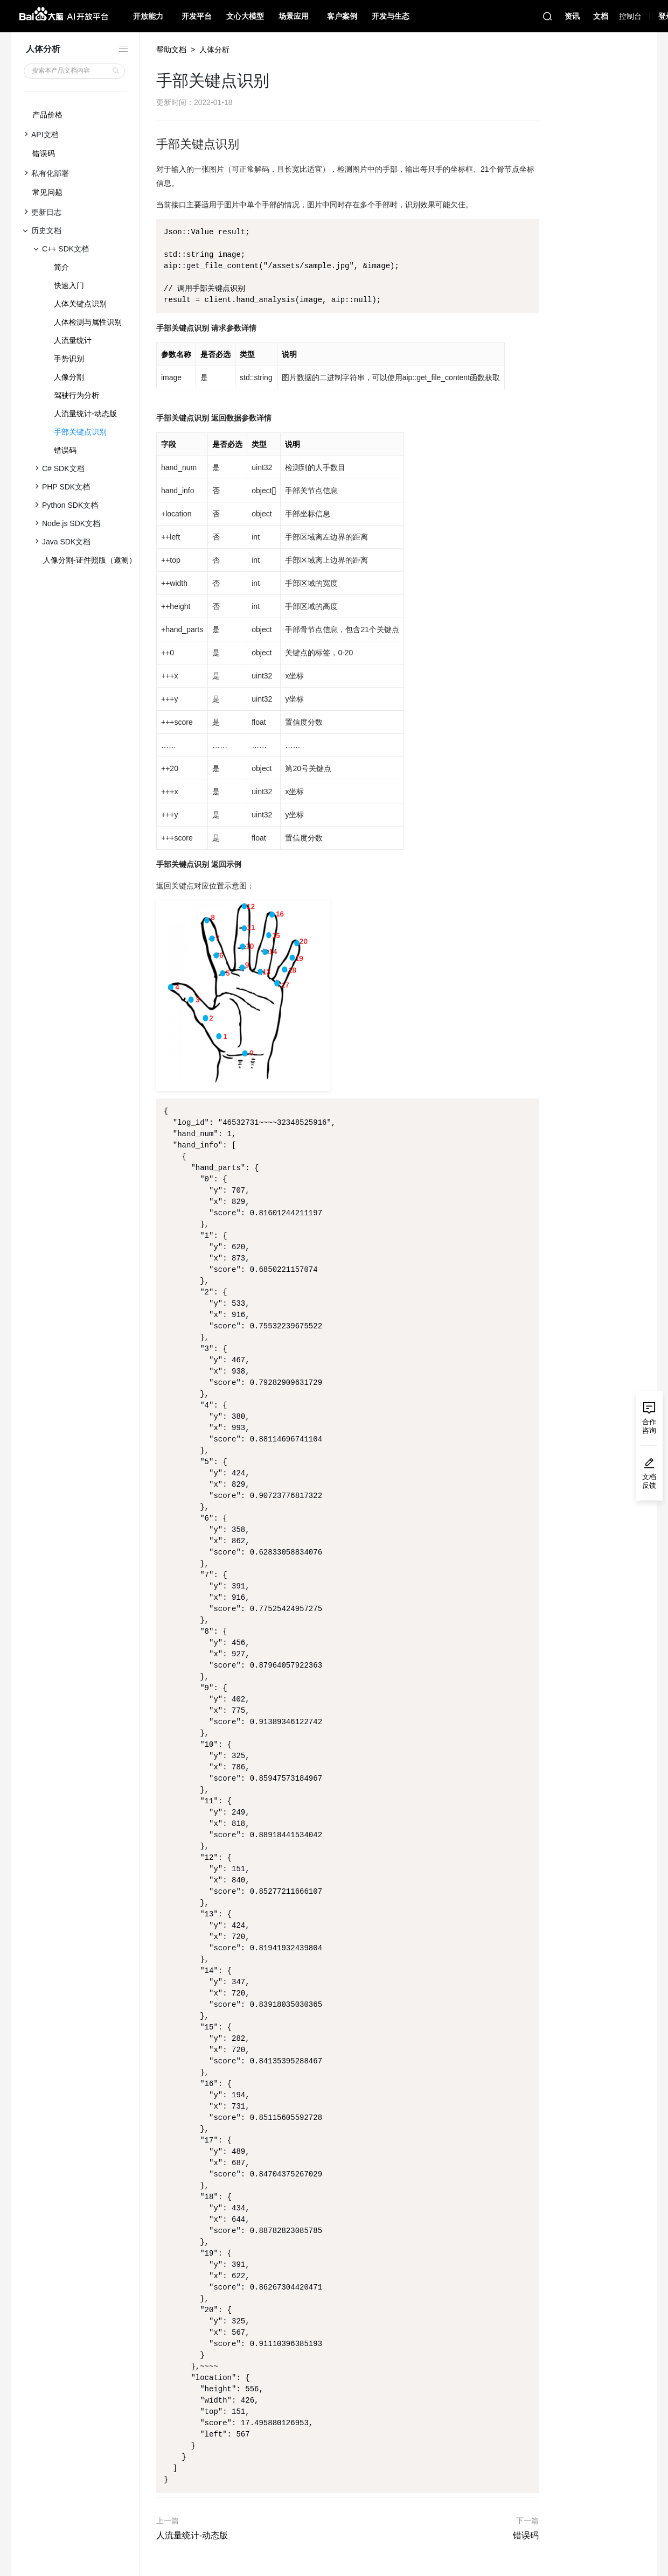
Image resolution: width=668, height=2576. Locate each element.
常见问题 (47, 192)
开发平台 (197, 16)
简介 (61, 267)
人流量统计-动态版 (85, 413)
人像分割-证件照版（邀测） (89, 560)
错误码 (43, 153)
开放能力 (148, 16)
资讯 (572, 16)
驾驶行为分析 (76, 395)
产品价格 (47, 114)
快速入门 (69, 285)
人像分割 (69, 377)
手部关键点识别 (80, 432)
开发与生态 (390, 16)
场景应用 (294, 16)
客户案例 (342, 16)
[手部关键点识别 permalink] (150, 144)
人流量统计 (73, 340)
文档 (600, 16)
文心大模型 (245, 16)
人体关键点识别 (80, 303)
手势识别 (69, 358)
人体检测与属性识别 (88, 322)
